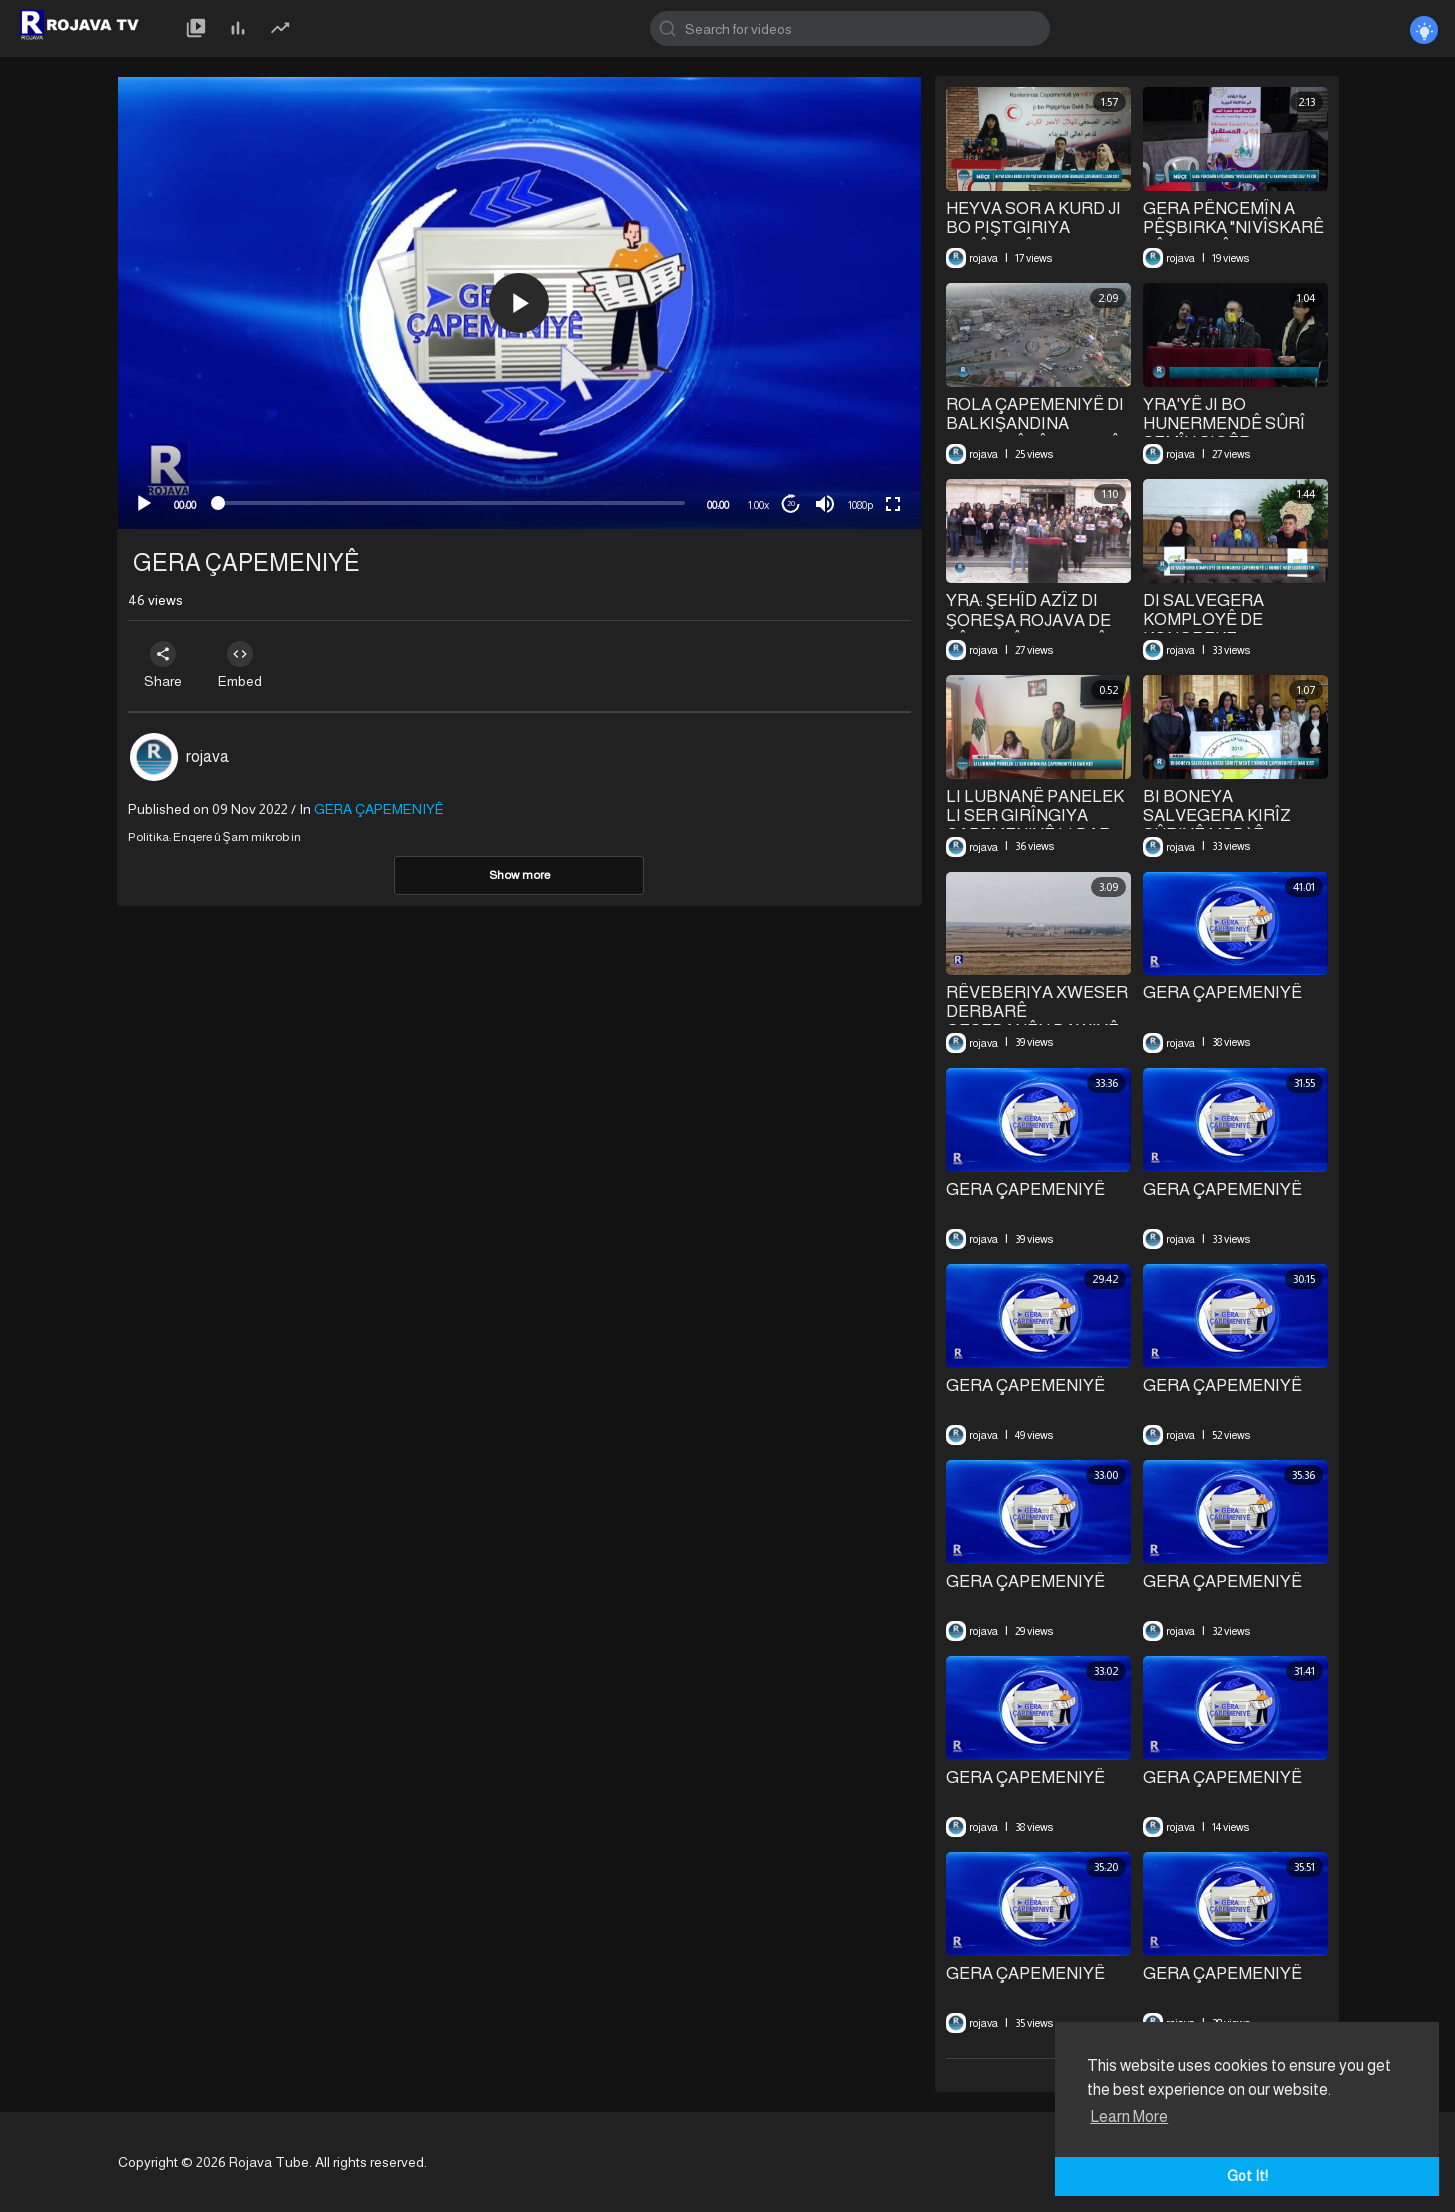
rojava (207, 756)
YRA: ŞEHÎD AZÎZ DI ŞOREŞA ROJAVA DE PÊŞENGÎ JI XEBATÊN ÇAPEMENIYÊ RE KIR (1032, 630)
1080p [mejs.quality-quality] (860, 505)
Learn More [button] (1129, 2116)
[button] (519, 303)
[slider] (451, 503)
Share (165, 665)
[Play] (144, 504)
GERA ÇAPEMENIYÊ (1222, 992)
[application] (519, 303)
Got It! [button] (1247, 2176)
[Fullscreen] (893, 504)
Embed (245, 665)
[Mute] (825, 504)
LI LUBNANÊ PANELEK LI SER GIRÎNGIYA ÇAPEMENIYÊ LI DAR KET (1035, 825)
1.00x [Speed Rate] (758, 505)
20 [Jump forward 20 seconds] (791, 503)
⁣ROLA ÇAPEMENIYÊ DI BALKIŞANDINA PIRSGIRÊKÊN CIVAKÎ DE (1035, 433)
